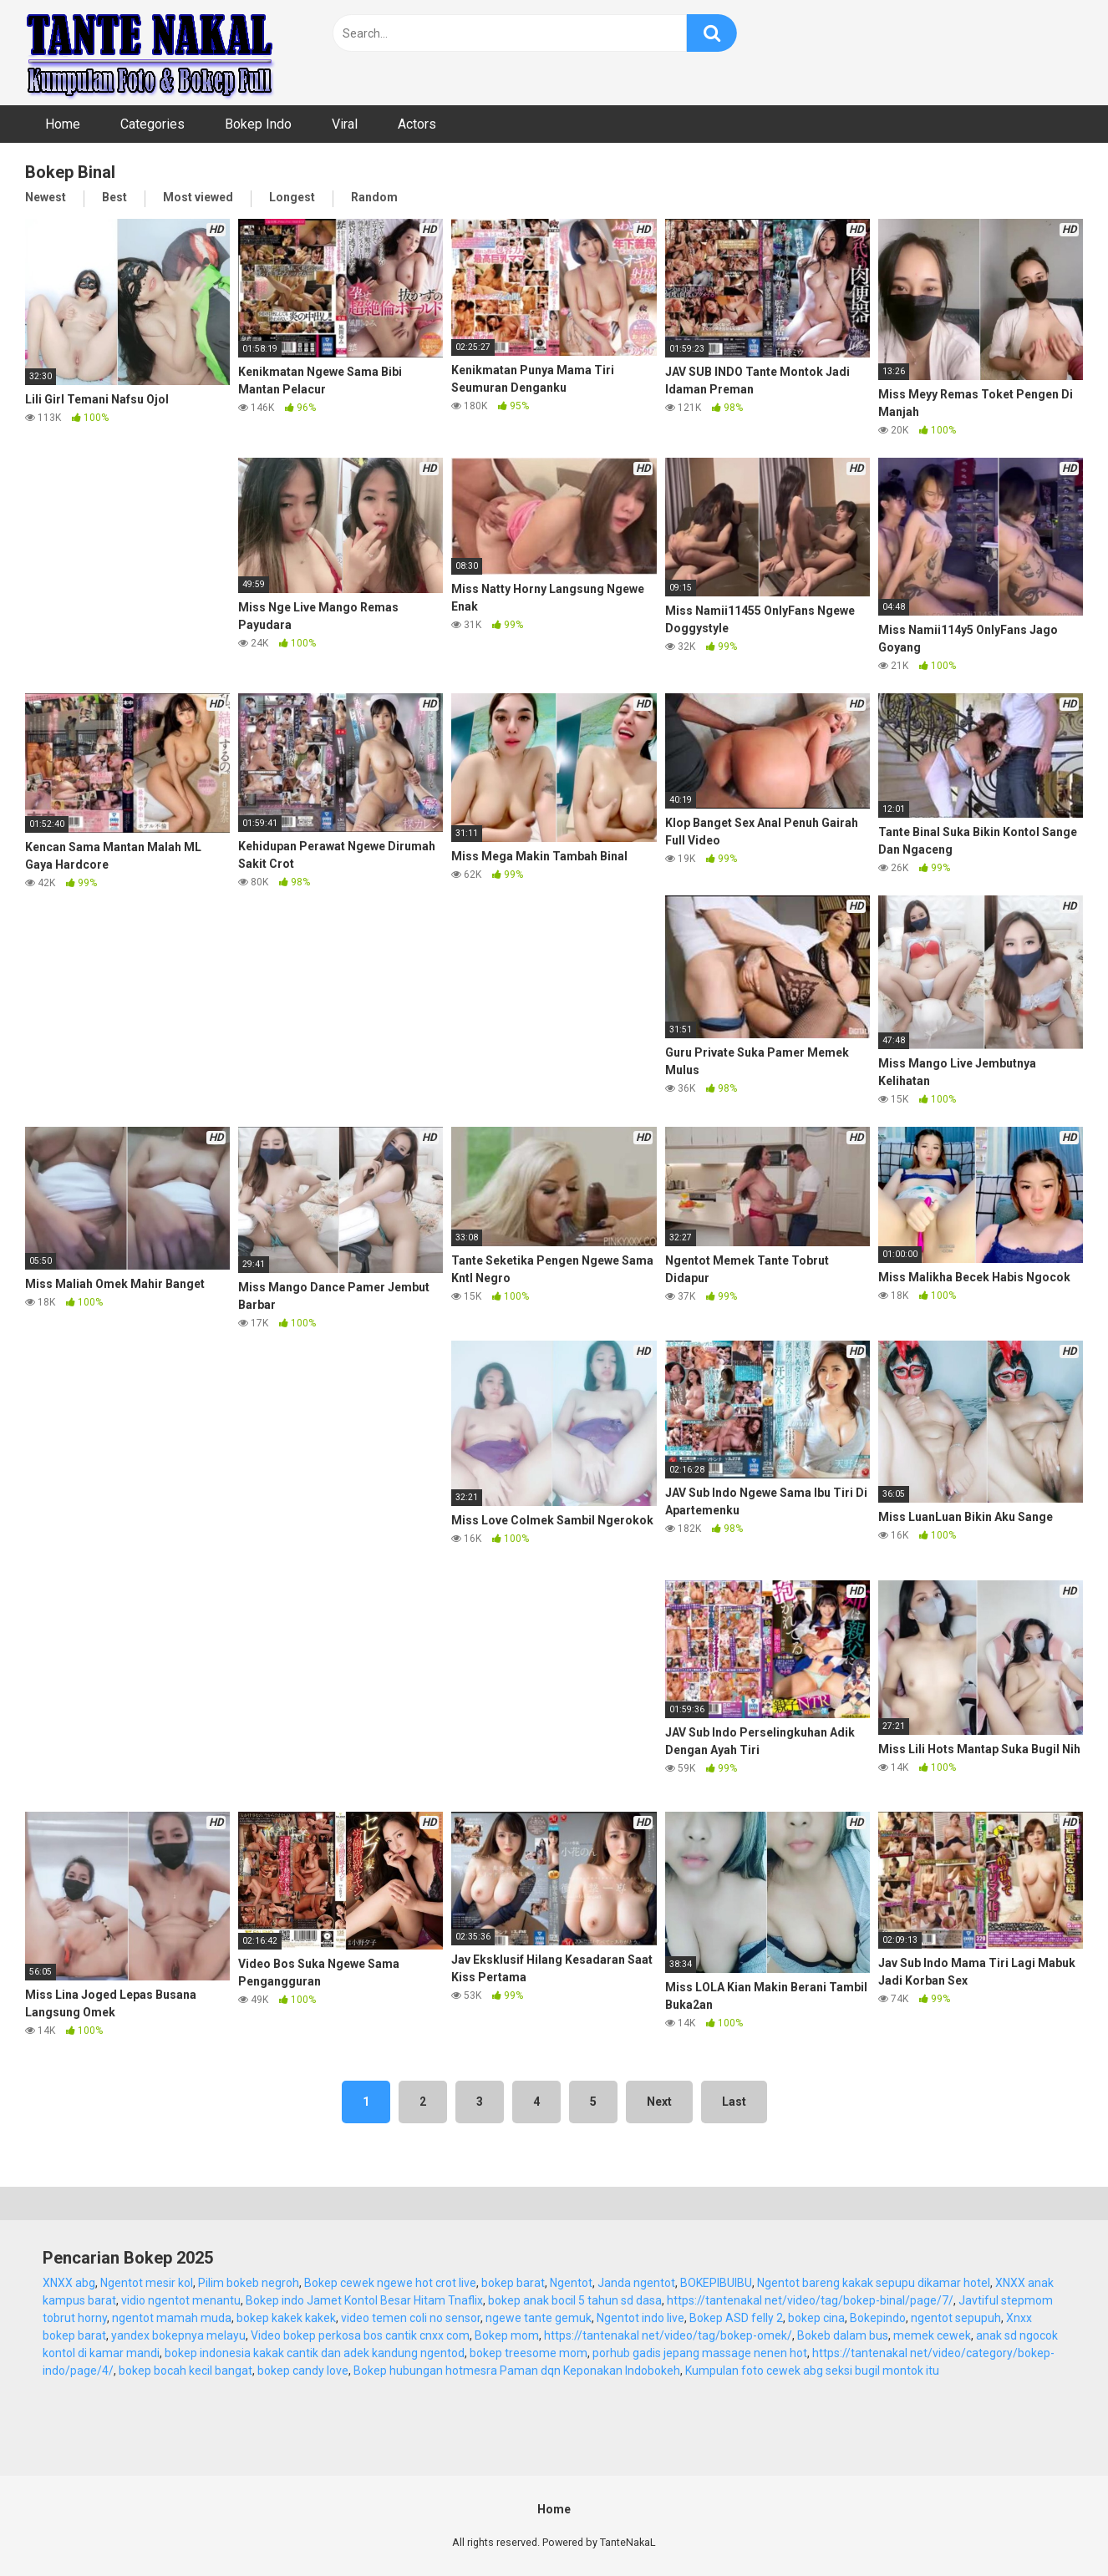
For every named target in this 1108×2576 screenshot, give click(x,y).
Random (374, 197)
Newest (45, 197)
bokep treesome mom (528, 2353)
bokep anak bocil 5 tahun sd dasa (575, 2300)
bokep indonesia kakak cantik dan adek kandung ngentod (315, 2353)
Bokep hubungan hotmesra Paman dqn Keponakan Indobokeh (516, 2370)
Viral (345, 124)
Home (62, 124)
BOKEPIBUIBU (716, 2282)
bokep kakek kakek (286, 2318)
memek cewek (932, 2335)
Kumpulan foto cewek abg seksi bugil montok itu (812, 2370)
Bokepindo (878, 2318)
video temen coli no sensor (410, 2318)
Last (734, 2101)
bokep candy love (302, 2370)
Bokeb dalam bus (842, 2335)
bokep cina (816, 2318)
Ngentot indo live (640, 2318)
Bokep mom (507, 2335)
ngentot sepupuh (956, 2318)
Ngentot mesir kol (146, 2282)
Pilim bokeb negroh (248, 2282)
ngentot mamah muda (171, 2318)
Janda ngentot (636, 2282)
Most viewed (198, 197)
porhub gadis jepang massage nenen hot (699, 2353)
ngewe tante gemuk (538, 2318)
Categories (152, 124)
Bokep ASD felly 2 (736, 2318)
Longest (292, 197)
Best (114, 197)
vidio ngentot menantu (181, 2300)
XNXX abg (69, 2282)
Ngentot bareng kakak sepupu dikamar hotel (873, 2282)
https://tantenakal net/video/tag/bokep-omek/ (668, 2335)
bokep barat (513, 2282)
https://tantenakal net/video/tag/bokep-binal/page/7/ (810, 2300)
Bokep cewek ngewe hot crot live (390, 2282)
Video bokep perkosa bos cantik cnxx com (360, 2335)
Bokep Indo (258, 124)
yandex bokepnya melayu (178, 2335)
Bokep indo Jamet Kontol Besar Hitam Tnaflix (364, 2300)
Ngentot (571, 2282)
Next (659, 2101)
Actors (417, 124)
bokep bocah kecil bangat (185, 2370)
